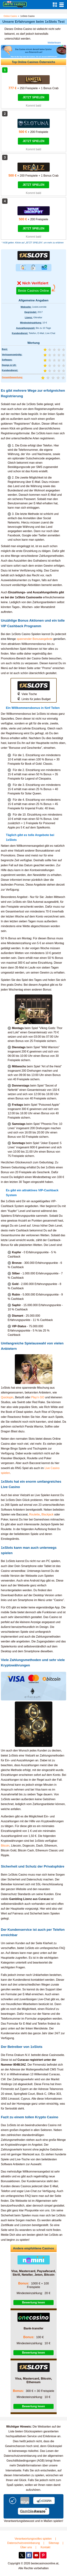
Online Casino (10, 16)
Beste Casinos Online (33, 290)
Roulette (34, 1514)
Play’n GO (37, 1397)
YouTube (36, 2555)
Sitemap (54, 2542)
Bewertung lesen (33, 2302)
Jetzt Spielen (33, 97)
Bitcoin (5, 1845)
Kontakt (45, 2547)
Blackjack (47, 1514)
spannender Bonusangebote (35, 638)
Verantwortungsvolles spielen (33, 2538)
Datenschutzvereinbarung (23, 2542)
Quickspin (7, 1397)
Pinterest (43, 2555)
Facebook (29, 2555)
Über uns (26, 2547)
